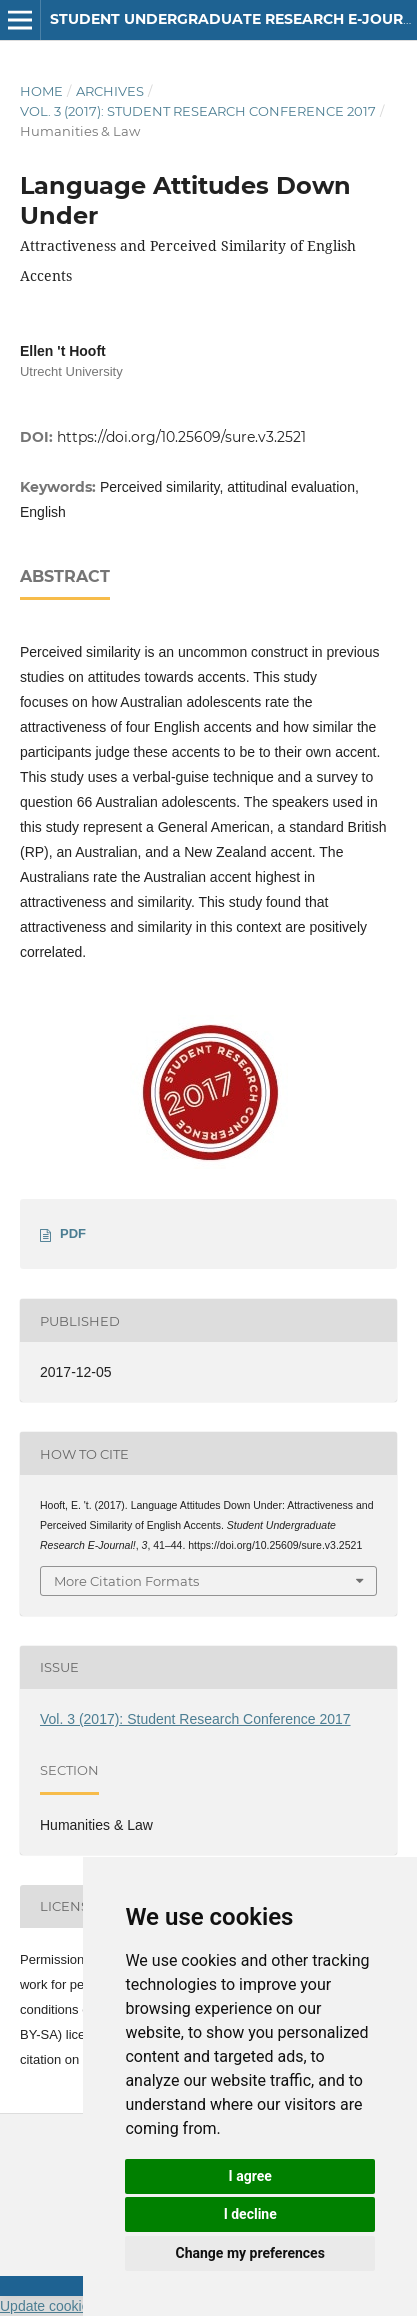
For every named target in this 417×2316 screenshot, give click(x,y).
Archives (110, 91)
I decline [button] (250, 2214)
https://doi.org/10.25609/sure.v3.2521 (181, 437)
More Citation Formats (126, 1581)
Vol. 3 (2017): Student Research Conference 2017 (198, 111)
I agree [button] (250, 2176)
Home (41, 91)
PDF (73, 1233)
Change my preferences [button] (250, 2253)
